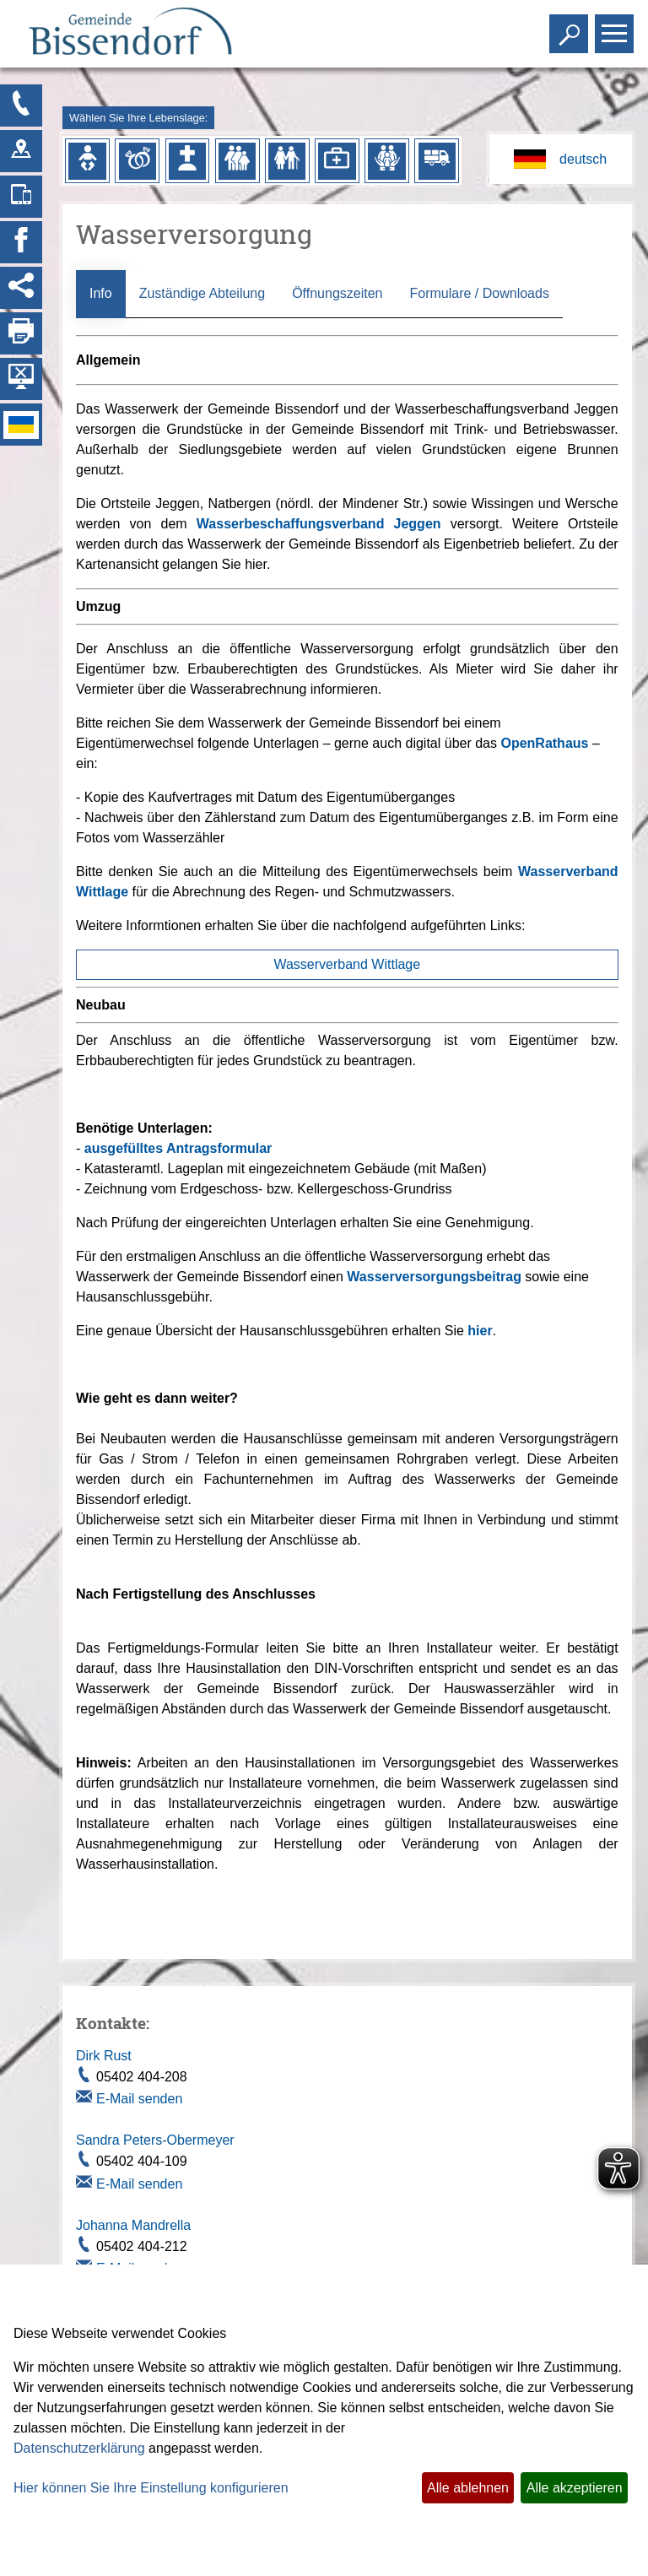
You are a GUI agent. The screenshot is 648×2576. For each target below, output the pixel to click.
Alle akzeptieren (574, 2488)
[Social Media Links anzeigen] (21, 288)
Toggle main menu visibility (616, 27)
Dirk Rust (104, 2055)
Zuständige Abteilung (202, 293)
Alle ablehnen (468, 2488)
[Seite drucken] (21, 333)
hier (479, 1330)
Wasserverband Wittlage (346, 964)
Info (100, 293)
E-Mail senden (139, 2099)
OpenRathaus (544, 743)
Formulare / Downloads (478, 293)
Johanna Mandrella (133, 2225)
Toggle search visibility (571, 27)
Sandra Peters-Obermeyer (155, 2140)
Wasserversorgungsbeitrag (434, 1276)
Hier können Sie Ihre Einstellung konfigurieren (151, 2488)
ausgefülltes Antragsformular (178, 1148)
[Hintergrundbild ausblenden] (21, 379)
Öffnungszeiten (337, 293)
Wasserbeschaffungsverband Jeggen (319, 524)
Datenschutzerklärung (79, 2448)
